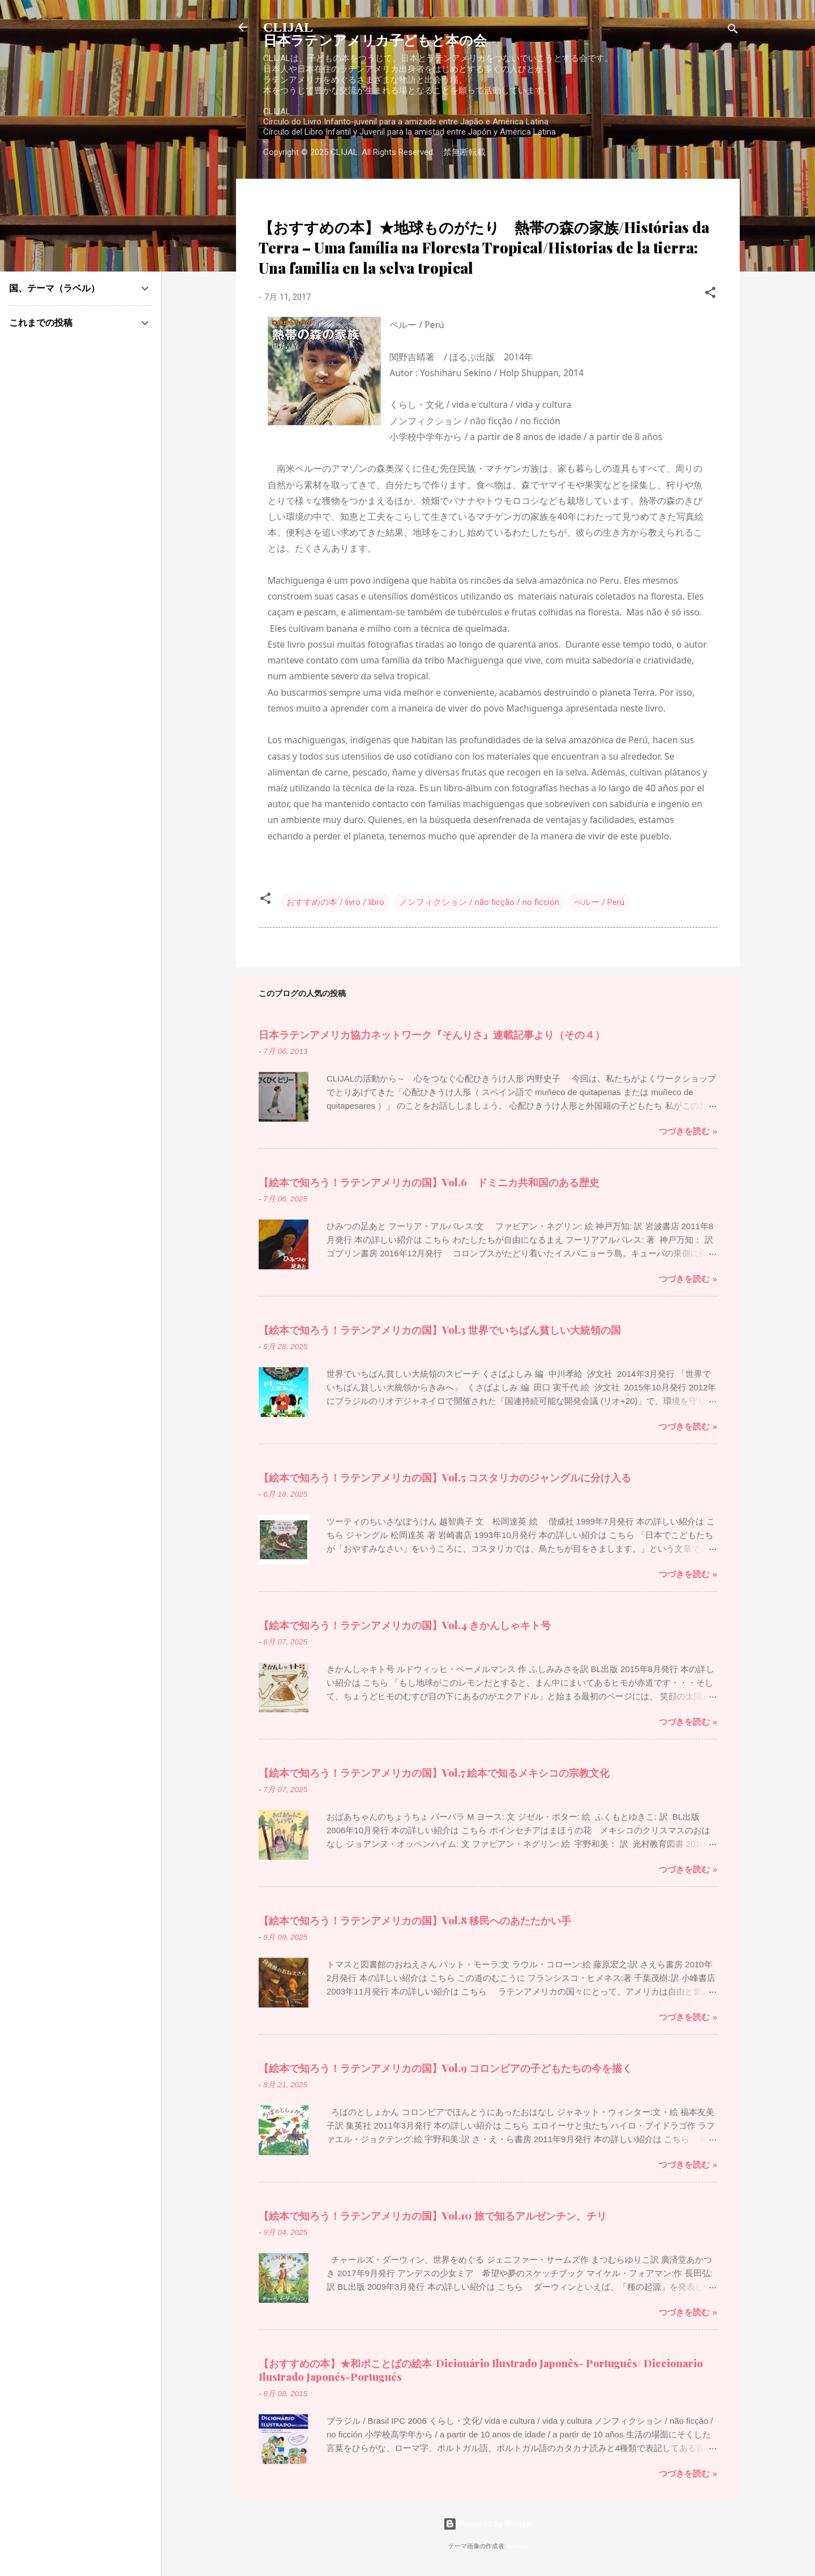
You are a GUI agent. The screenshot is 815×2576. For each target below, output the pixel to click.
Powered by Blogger (488, 2524)
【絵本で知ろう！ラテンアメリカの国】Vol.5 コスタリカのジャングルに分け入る (445, 1477)
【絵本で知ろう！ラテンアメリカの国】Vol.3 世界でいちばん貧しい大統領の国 (440, 1330)
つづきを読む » (688, 1131)
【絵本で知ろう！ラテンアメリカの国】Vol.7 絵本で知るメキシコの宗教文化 (434, 1773)
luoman (517, 2546)
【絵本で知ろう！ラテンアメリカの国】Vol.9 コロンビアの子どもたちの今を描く (445, 2068)
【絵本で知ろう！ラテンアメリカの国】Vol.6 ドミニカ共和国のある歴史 (429, 1182)
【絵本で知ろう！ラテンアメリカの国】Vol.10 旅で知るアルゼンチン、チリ (433, 2215)
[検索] (733, 31)
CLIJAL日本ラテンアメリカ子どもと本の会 (375, 34)
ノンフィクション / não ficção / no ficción (479, 902)
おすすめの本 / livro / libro (335, 902)
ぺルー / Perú (599, 902)
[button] (710, 294)
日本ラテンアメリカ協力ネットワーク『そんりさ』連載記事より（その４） (432, 1034)
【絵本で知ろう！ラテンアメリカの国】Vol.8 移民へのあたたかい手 (415, 1920)
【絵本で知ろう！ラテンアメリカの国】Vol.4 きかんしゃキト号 (405, 1625)
